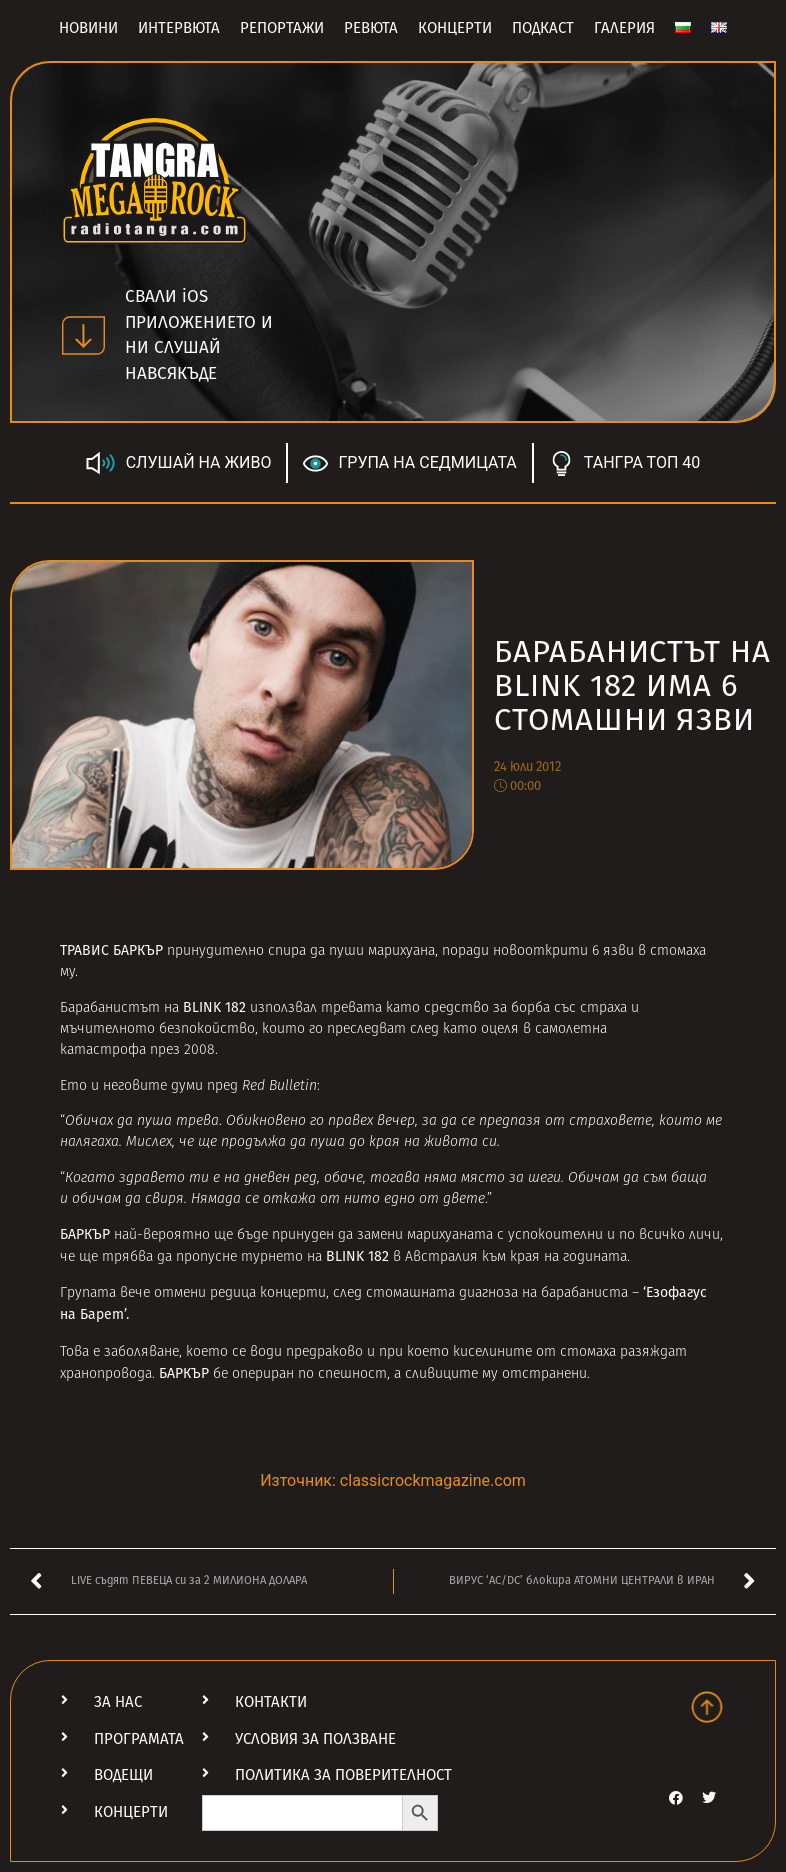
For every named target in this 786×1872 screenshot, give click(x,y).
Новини (88, 28)
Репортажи (282, 28)
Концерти (455, 28)
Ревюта (371, 28)
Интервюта (179, 28)
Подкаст (543, 28)
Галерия (624, 28)
